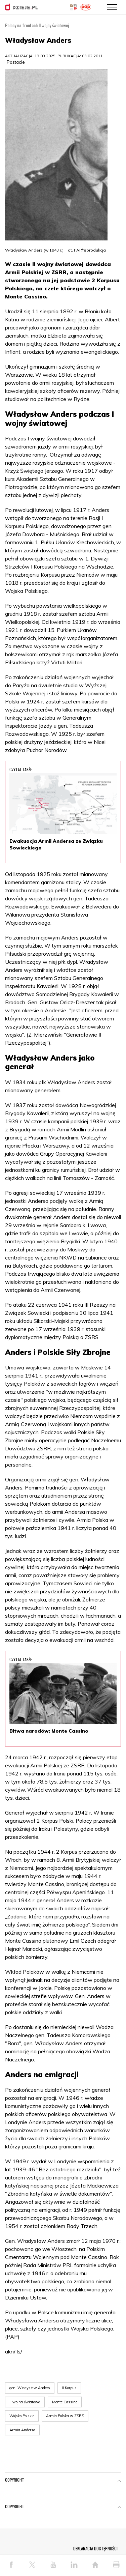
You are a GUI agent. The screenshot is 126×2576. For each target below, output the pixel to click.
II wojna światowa (24, 2402)
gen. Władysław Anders (29, 2387)
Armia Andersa (22, 2430)
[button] (119, 2481)
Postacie (16, 62)
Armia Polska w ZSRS (65, 2415)
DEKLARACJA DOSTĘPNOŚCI (95, 2548)
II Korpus (69, 2387)
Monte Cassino (64, 2402)
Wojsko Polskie (21, 2415)
